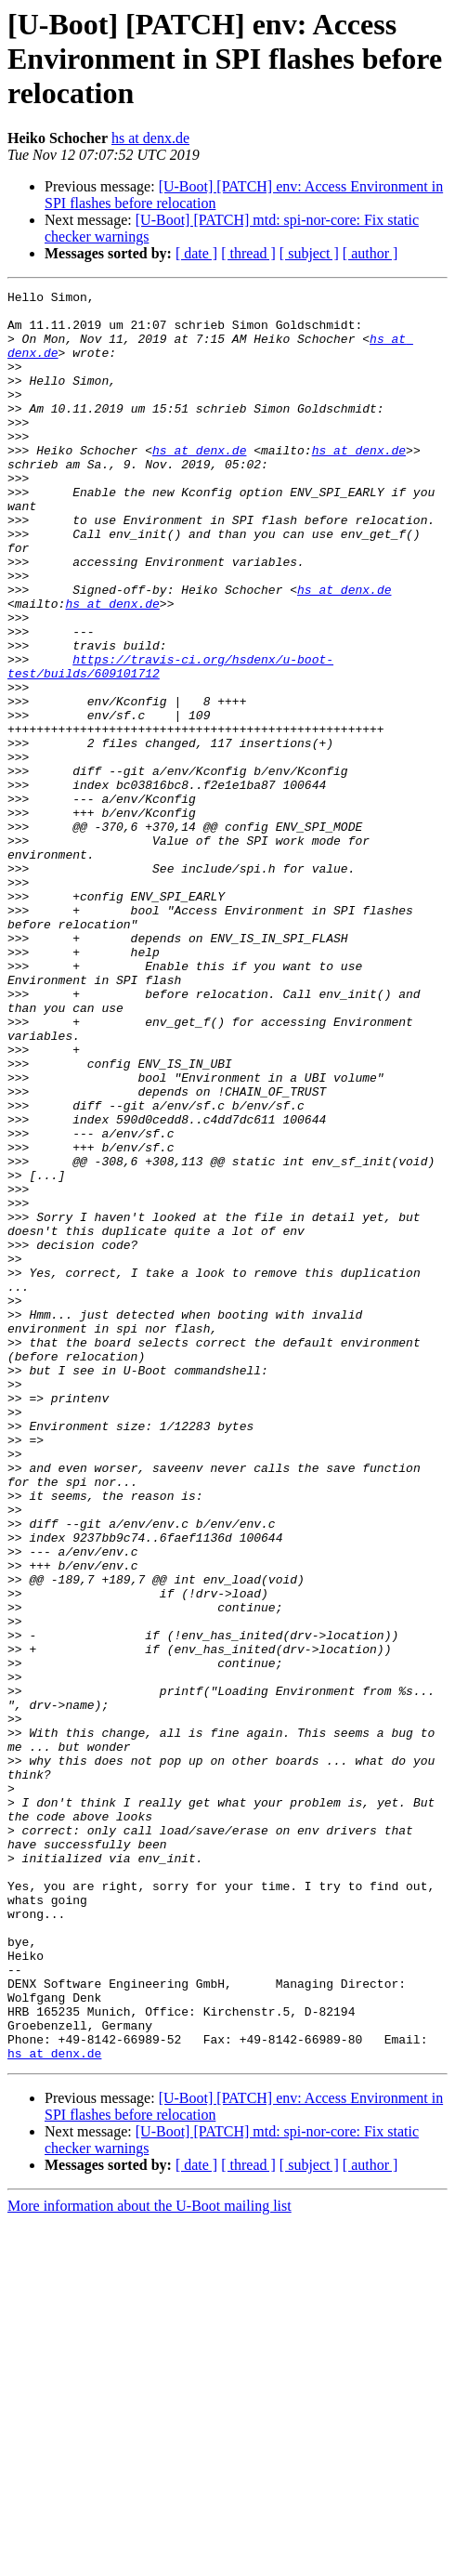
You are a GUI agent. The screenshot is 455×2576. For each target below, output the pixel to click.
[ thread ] (248, 253)
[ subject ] (309, 253)
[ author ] (370, 253)
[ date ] (196, 253)
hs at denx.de (150, 138)
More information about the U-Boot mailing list (149, 2560)
